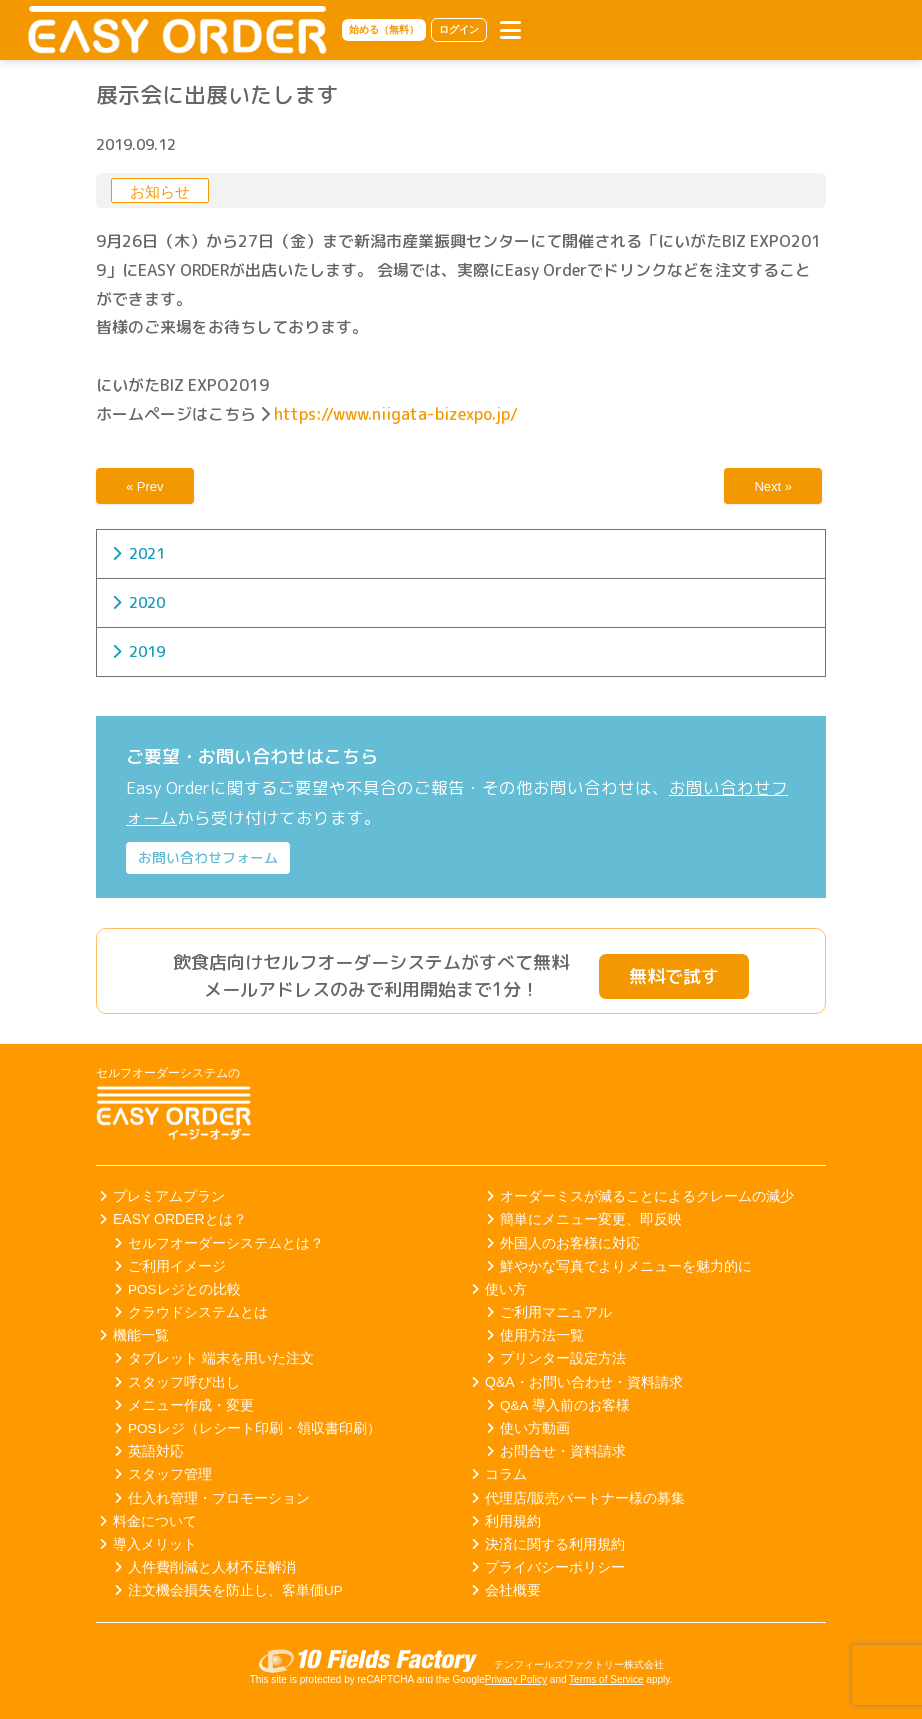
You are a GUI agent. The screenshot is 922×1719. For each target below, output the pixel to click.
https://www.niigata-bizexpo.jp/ (396, 414)
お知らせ (160, 191)
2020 (147, 602)
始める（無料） (384, 29)
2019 (147, 651)
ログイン (459, 29)
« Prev (145, 486)
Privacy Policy (516, 1679)
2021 (147, 553)
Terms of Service (606, 1679)
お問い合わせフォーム (208, 857)
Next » (773, 486)
